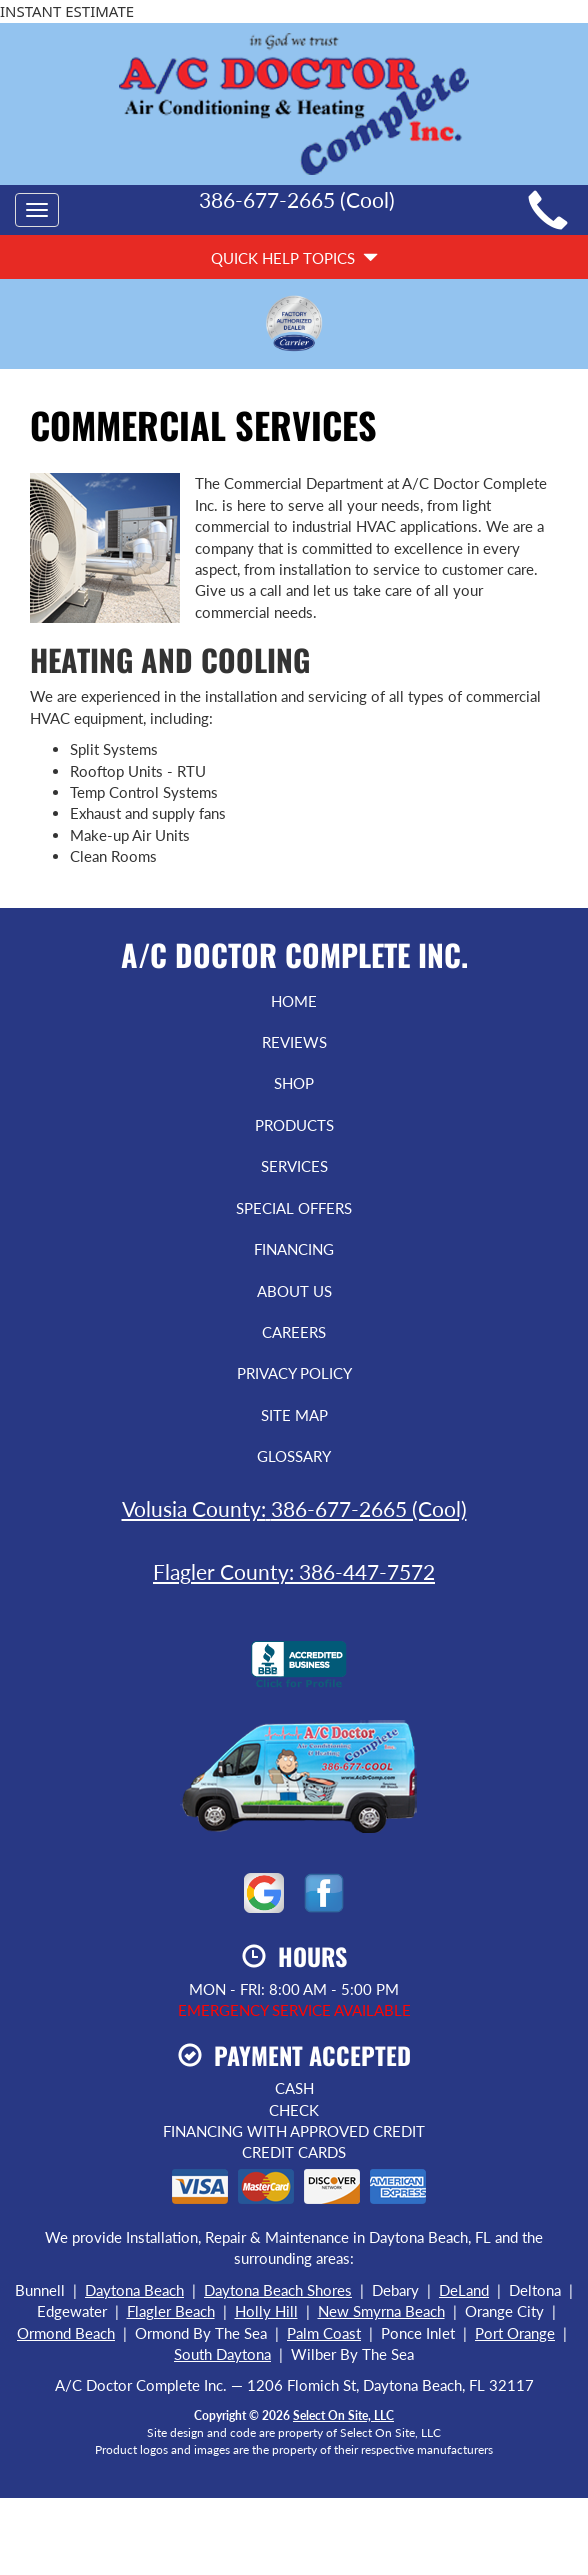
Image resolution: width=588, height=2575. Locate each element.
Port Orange (515, 2333)
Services (294, 1166)
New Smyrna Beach (381, 2311)
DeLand (464, 2290)
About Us (294, 1291)
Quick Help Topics (294, 258)
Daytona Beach (134, 2290)
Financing (294, 1249)
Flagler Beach (171, 2311)
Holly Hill (266, 2311)
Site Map (294, 1415)
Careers (294, 1332)
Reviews (294, 1042)
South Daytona (222, 2354)
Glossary (294, 1456)
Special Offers (294, 1208)
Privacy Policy (294, 1373)
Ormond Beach (66, 2333)
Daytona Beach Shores (278, 2290)
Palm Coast (324, 2333)
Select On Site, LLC (343, 2415)
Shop (294, 1083)
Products (294, 1125)
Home (294, 1001)
